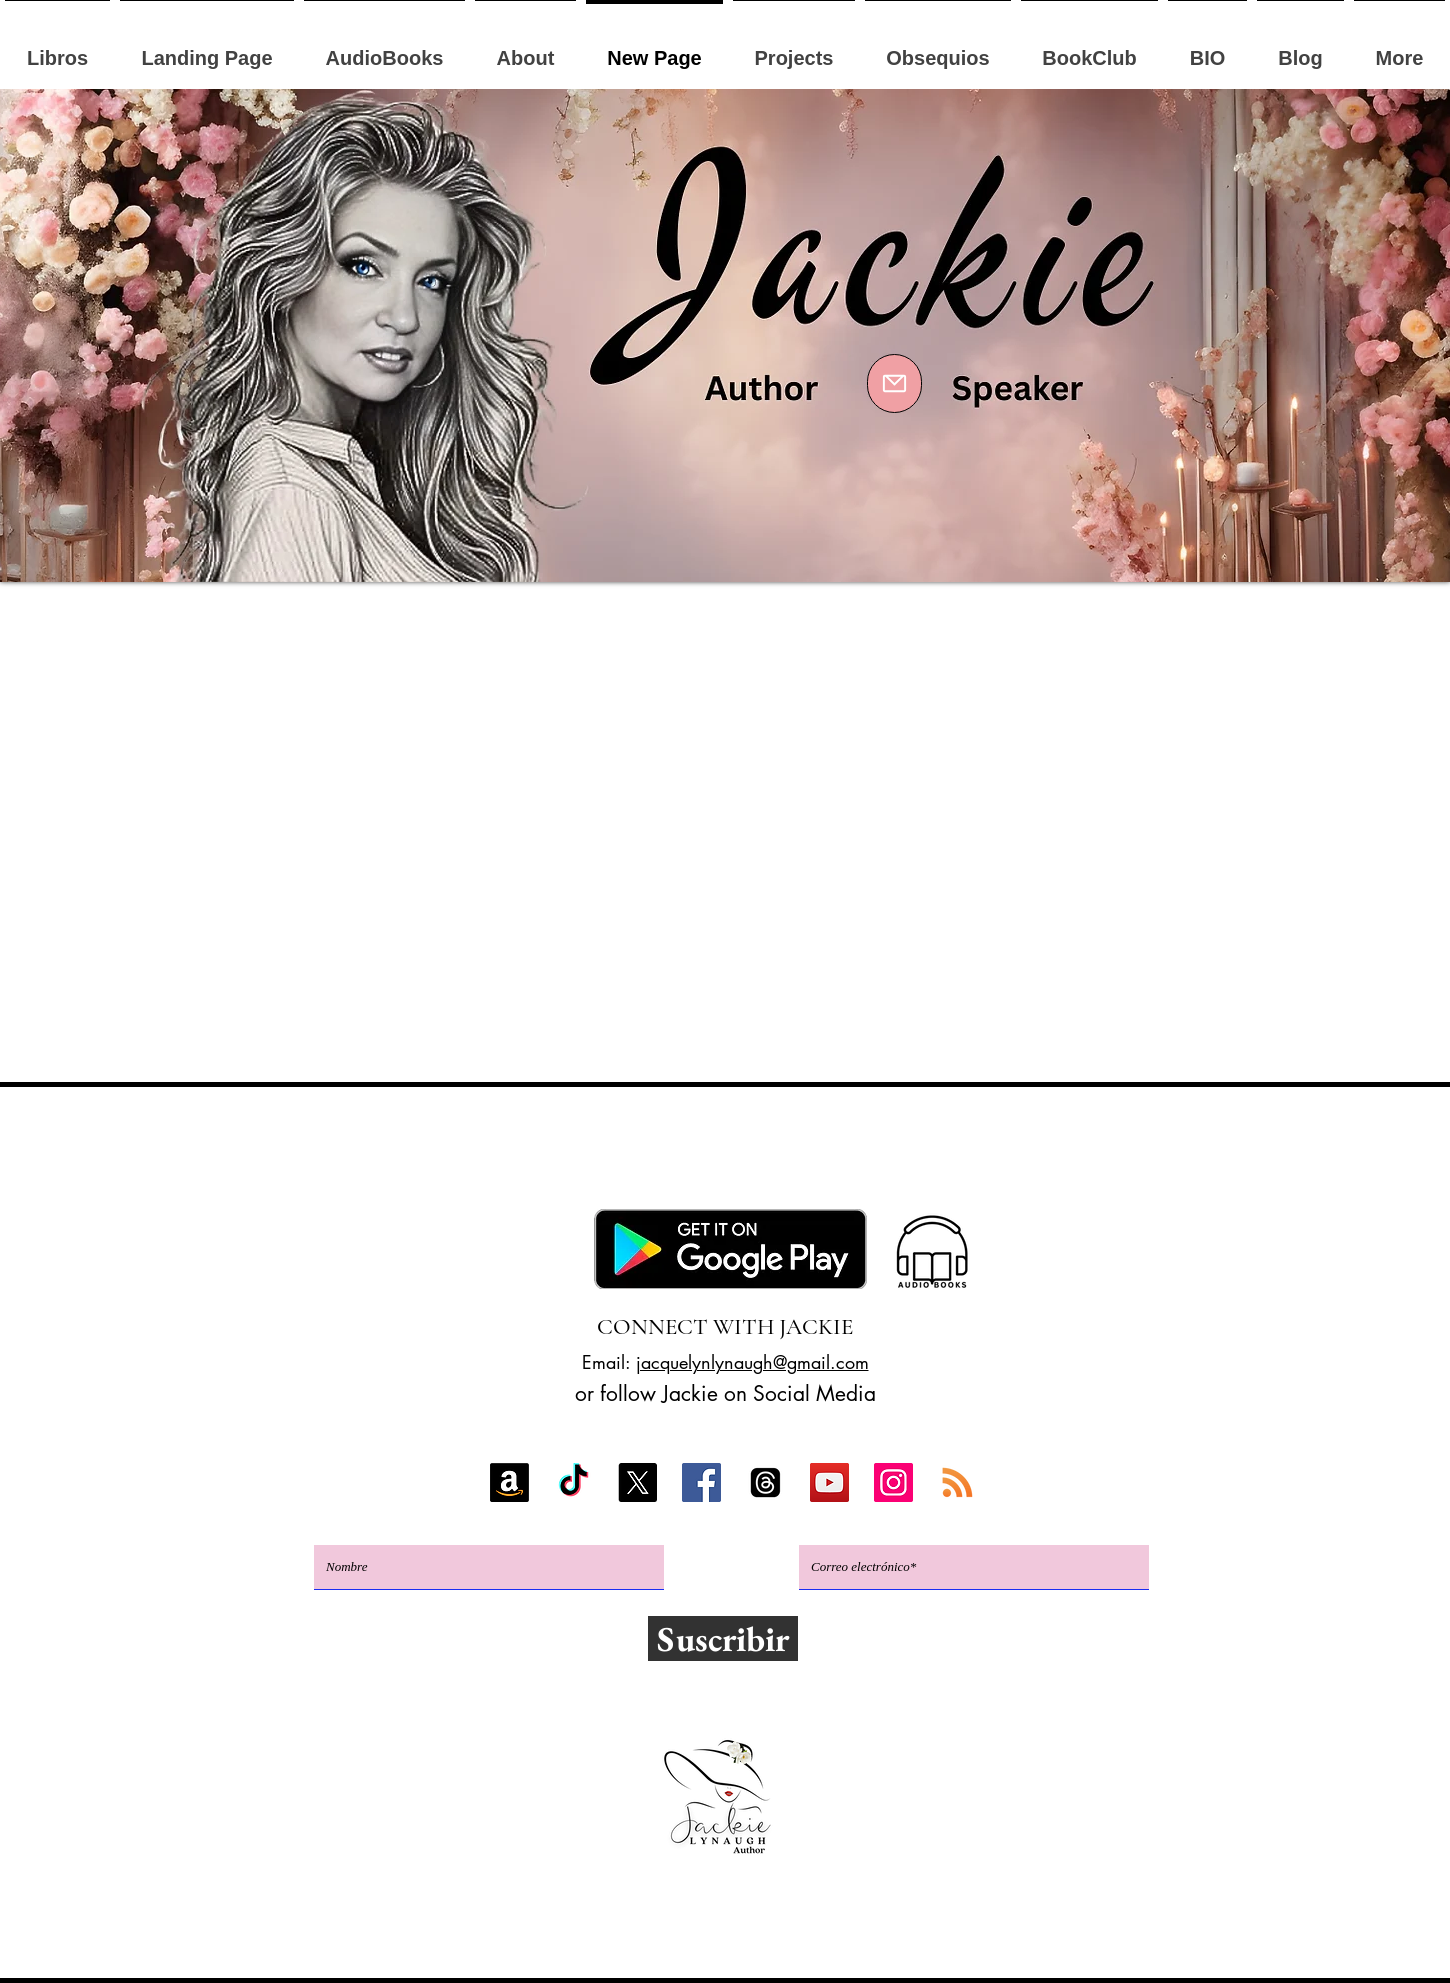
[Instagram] (893, 1482)
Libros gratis (1109, 1163)
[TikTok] (573, 1482)
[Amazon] (509, 1482)
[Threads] (765, 1482)
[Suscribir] (723, 1638)
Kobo (449, 1163)
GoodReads (950, 1163)
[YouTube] (829, 1482)
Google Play (584, 1163)
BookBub (813, 1163)
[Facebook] (701, 1482)
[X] (637, 1482)
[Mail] (894, 383)
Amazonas (339, 1163)
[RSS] (957, 1482)
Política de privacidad (721, 1942)
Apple (707, 1163)
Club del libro (732, 1200)
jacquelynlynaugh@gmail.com (752, 1362)
